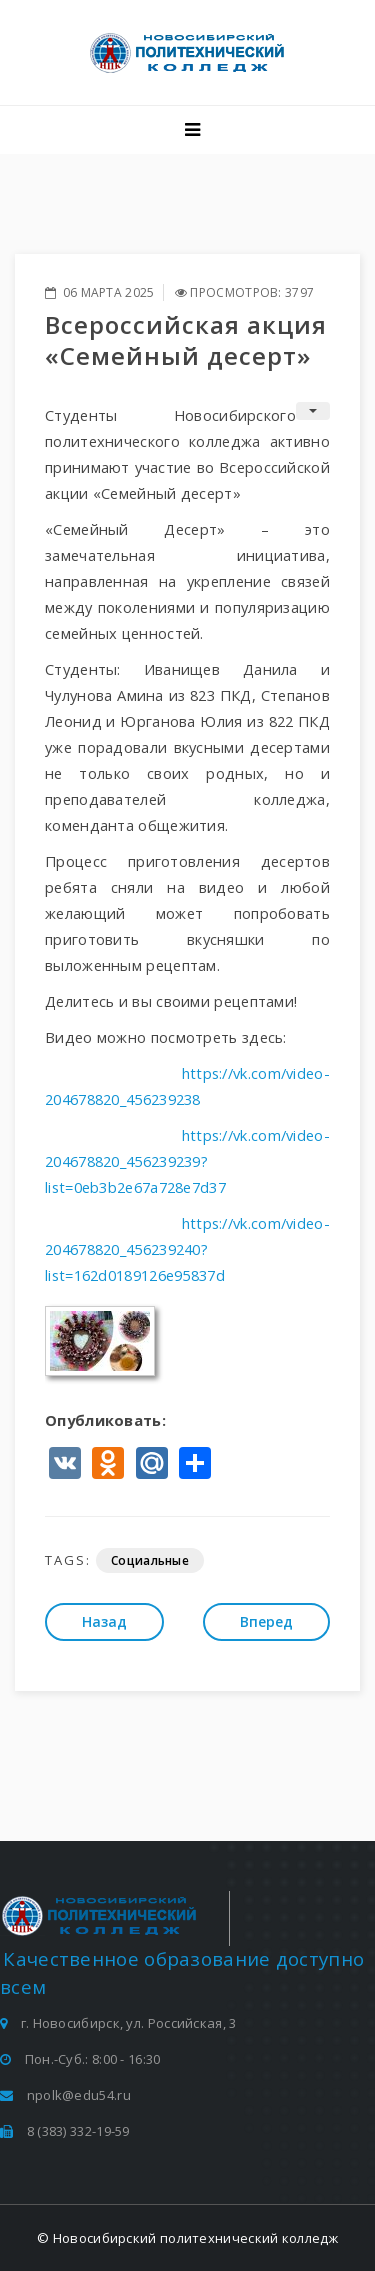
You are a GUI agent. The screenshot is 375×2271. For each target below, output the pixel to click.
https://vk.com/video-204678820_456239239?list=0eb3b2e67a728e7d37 (187, 1161)
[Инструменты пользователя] (313, 411)
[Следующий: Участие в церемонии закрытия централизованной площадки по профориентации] (266, 1622)
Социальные (150, 1560)
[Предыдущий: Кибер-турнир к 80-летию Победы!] (104, 1622)
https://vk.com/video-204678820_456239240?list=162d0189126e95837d (187, 1249)
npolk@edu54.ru (79, 2095)
